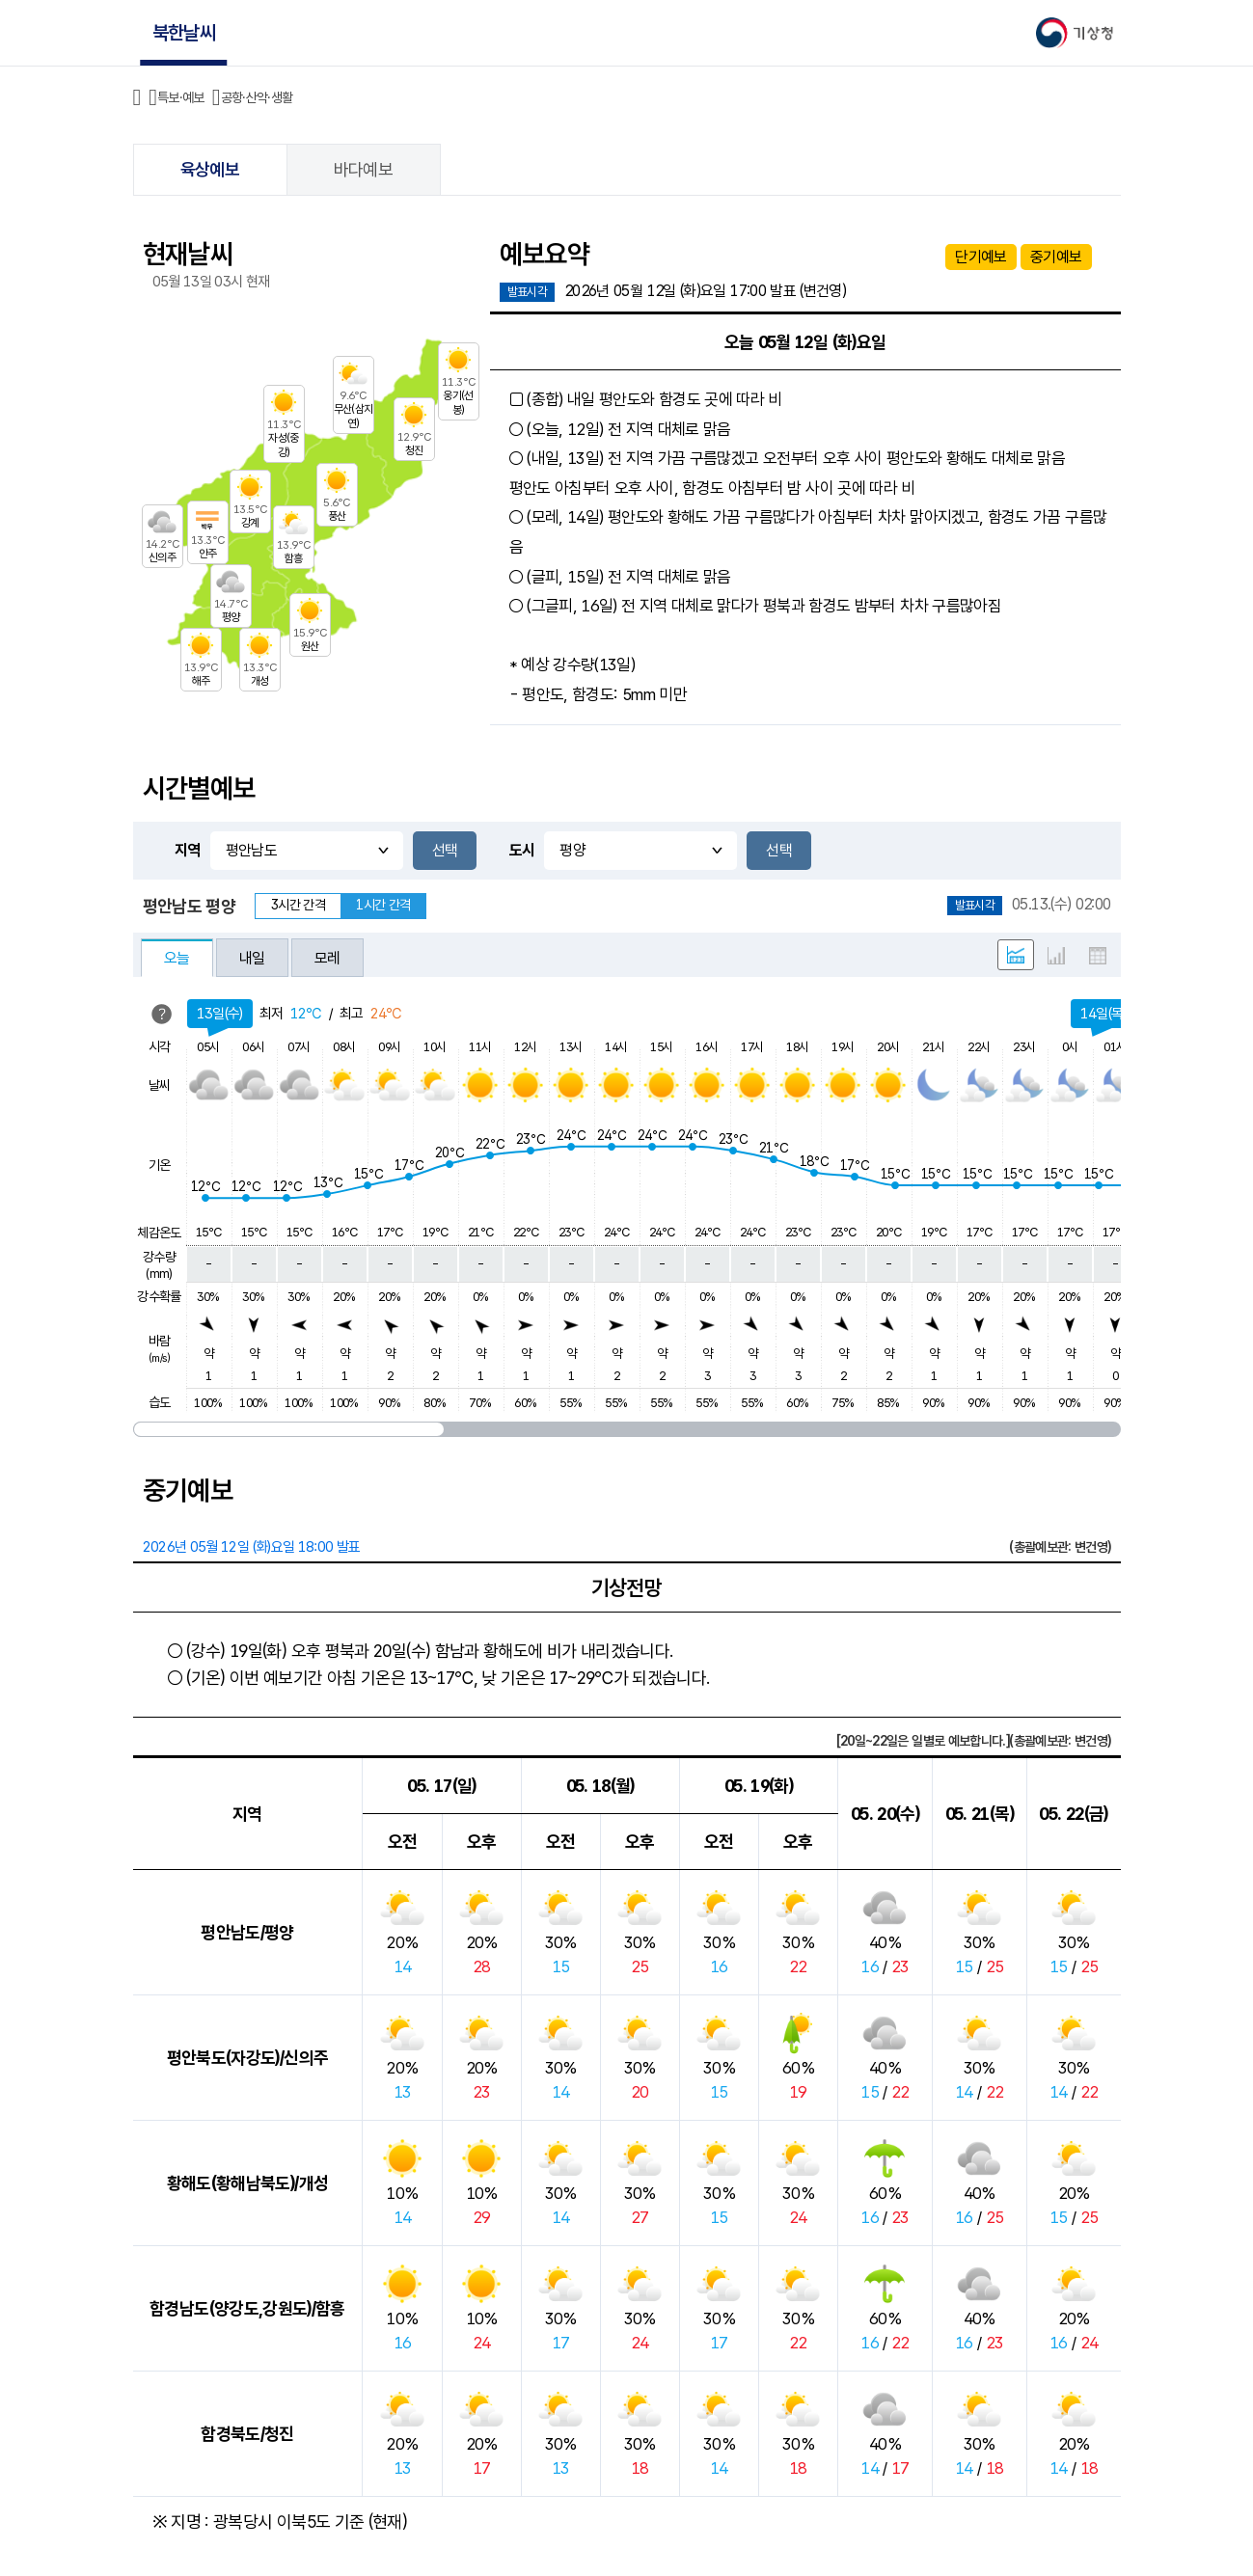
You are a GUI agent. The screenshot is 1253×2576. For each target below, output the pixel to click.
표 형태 (1097, 955)
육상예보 (209, 169)
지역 (188, 850)
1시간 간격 (383, 904)
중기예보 (1055, 257)
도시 (522, 850)
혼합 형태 (1015, 954)
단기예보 (980, 257)
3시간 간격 (298, 904)
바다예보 (363, 169)
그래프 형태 (1056, 955)
